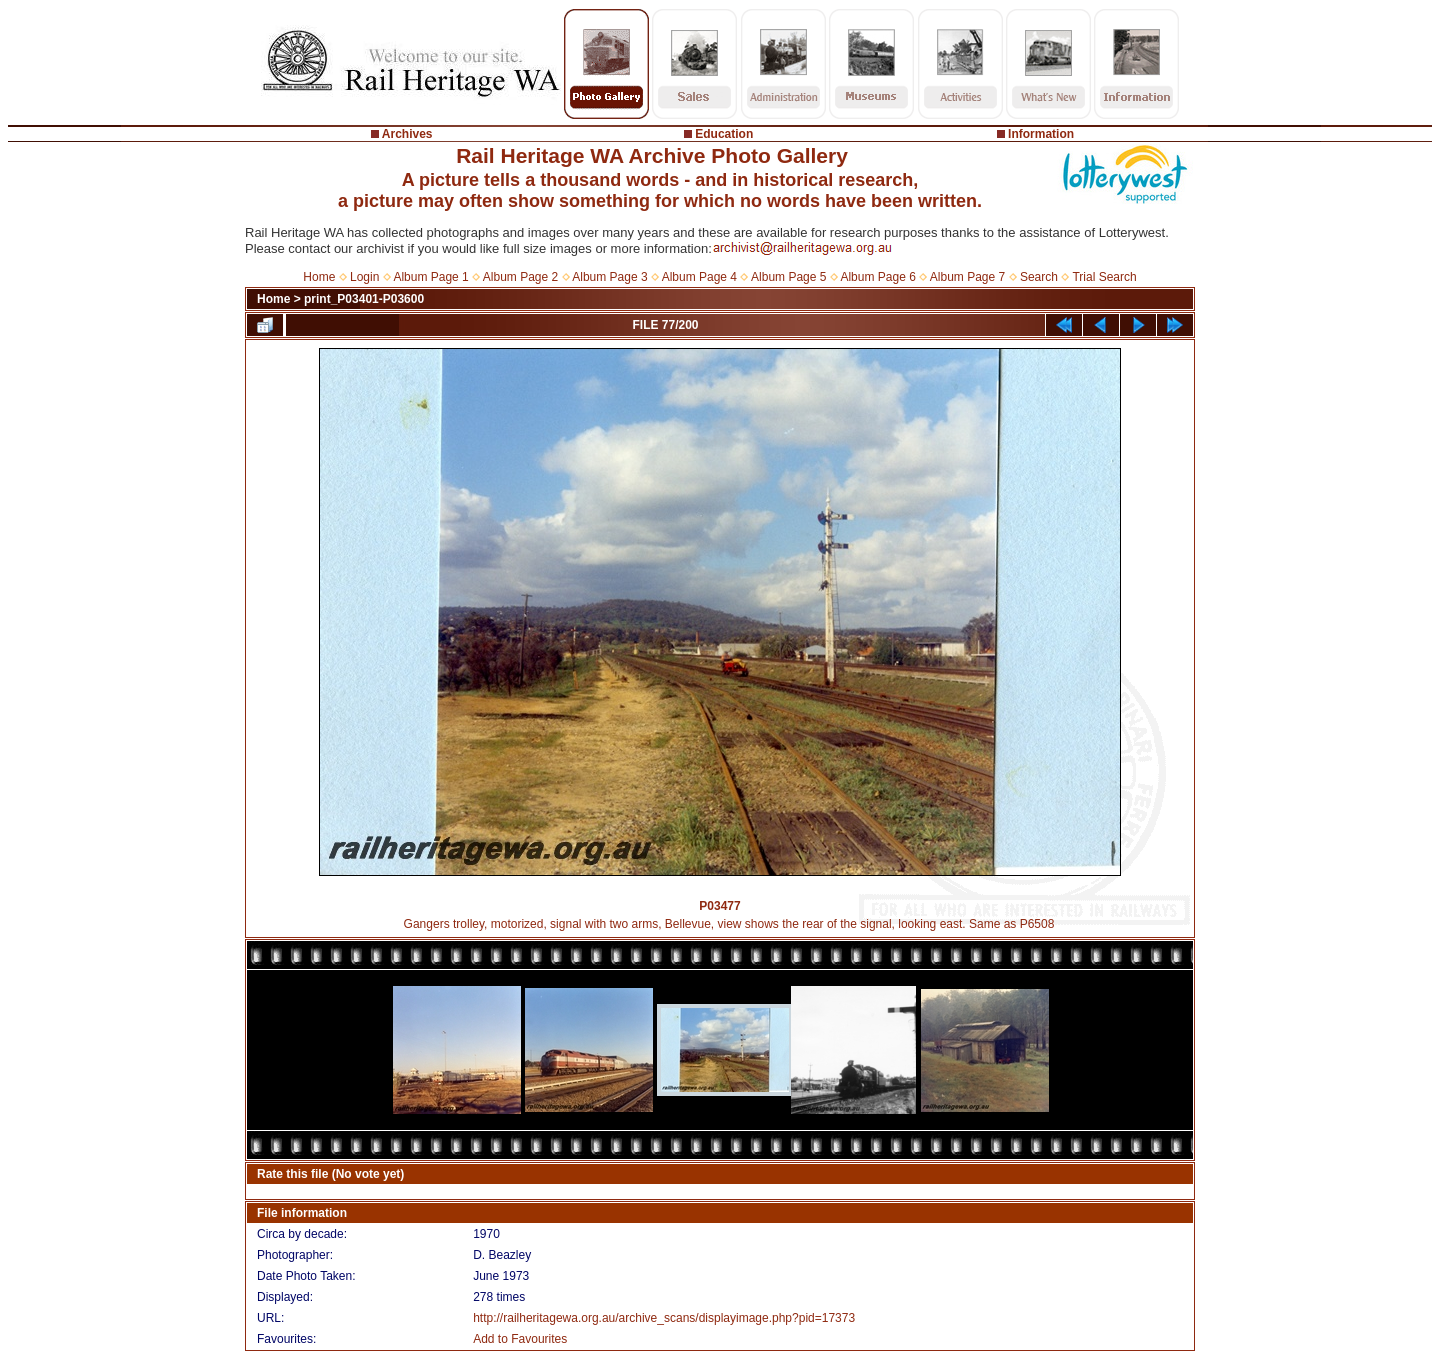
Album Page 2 (520, 277)
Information (1041, 134)
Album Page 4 (699, 277)
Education (724, 134)
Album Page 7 (967, 277)
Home (319, 277)
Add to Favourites (520, 1339)
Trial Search (1104, 277)
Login (364, 277)
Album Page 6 (877, 277)
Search (1039, 277)
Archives (407, 134)
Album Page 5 (788, 277)
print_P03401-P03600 (364, 299)
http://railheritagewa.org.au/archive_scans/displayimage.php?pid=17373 (664, 1318)
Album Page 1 (430, 277)
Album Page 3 (609, 277)
